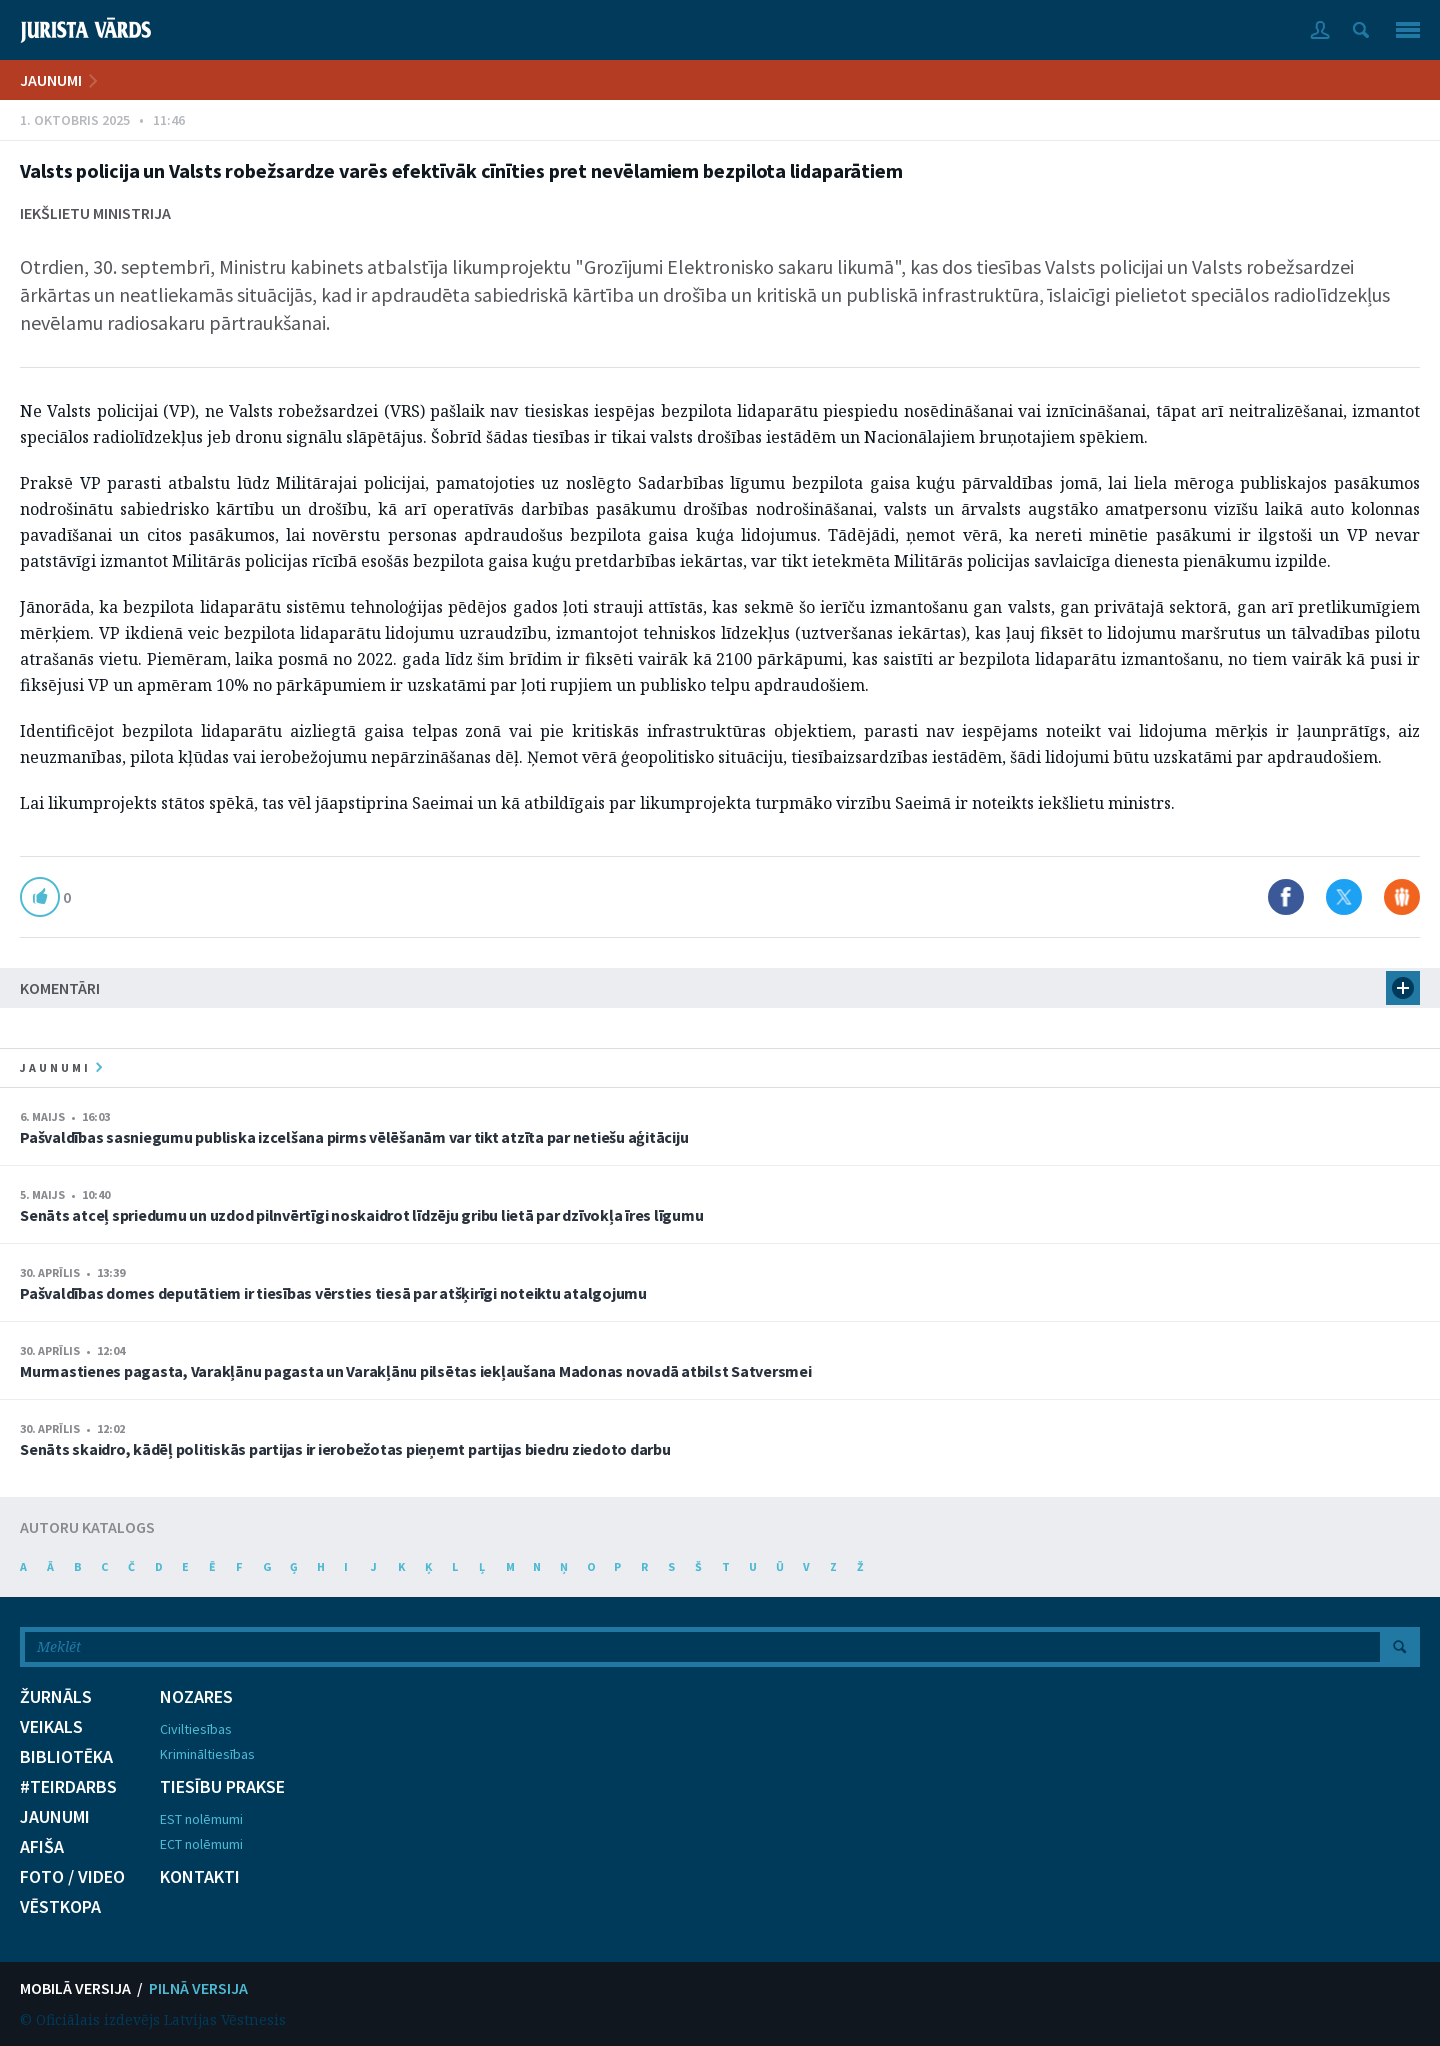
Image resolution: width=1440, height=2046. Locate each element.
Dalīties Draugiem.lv (1402, 897)
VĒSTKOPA (60, 1907)
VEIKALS (51, 1727)
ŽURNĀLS (56, 1697)
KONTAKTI (200, 1877)
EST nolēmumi (201, 1819)
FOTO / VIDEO (72, 1877)
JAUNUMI (51, 80)
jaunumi (61, 1067)
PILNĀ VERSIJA (198, 1988)
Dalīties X (1344, 897)
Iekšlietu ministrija (95, 213)
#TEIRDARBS (68, 1787)
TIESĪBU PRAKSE (222, 1787)
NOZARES (196, 1697)
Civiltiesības (196, 1729)
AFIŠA (42, 1847)
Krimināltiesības (207, 1754)
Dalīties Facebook (1286, 897)
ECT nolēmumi (201, 1844)
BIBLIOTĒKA (66, 1757)
